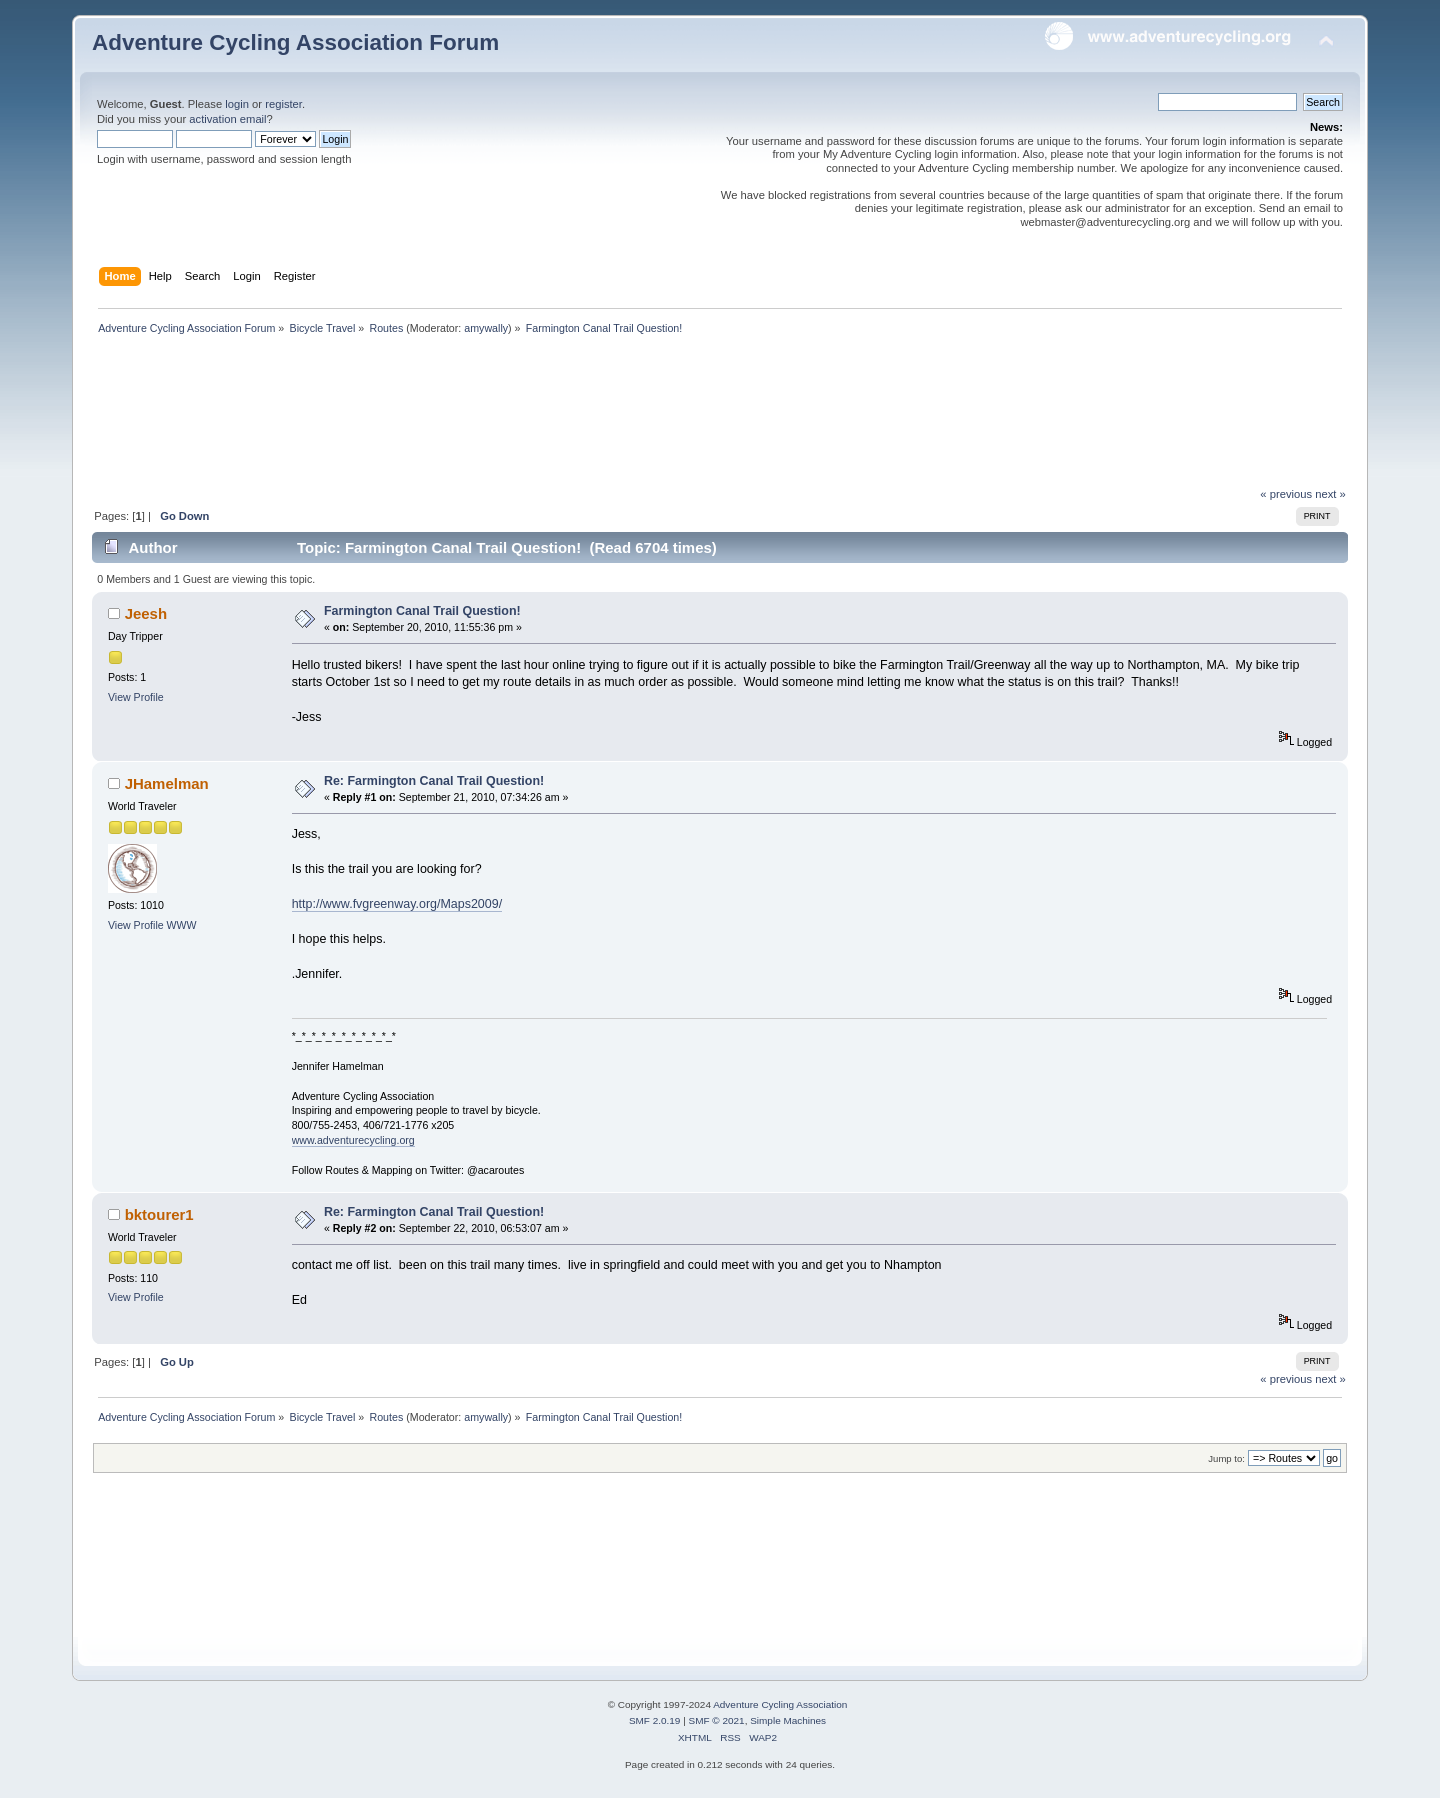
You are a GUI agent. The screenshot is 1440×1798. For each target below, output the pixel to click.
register (283, 104)
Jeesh (146, 613)
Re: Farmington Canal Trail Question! (434, 781)
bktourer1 (159, 1214)
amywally (486, 328)
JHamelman (167, 783)
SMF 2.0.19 (655, 1720)
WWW (182, 925)
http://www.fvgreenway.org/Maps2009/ (397, 904)
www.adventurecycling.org (353, 1140)
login (237, 104)
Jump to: (1226, 1458)
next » (1330, 494)
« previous (1286, 494)
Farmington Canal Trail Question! (422, 611)
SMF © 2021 (717, 1720)
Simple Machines (788, 1720)
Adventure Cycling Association (780, 1704)
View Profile (136, 697)
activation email (227, 119)
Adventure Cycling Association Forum (295, 42)
